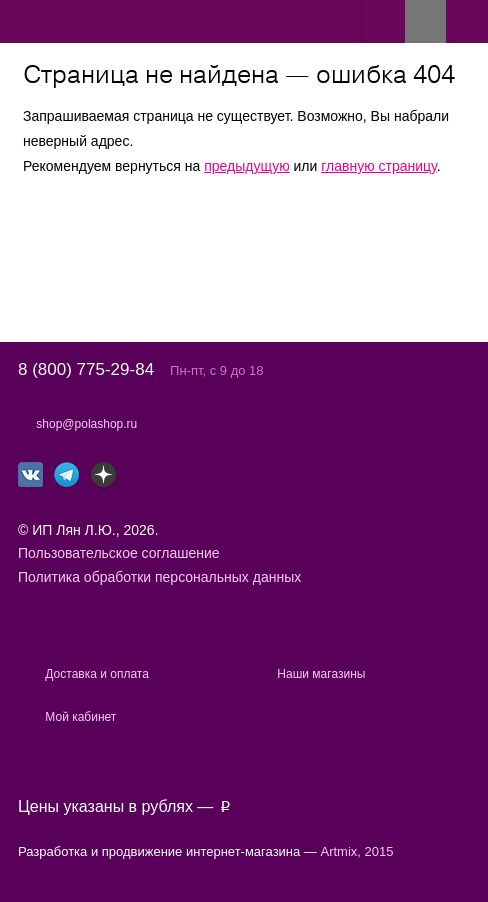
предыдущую (246, 166)
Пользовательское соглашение (119, 553)
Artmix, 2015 (357, 851)
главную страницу (378, 166)
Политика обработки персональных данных (159, 577)
